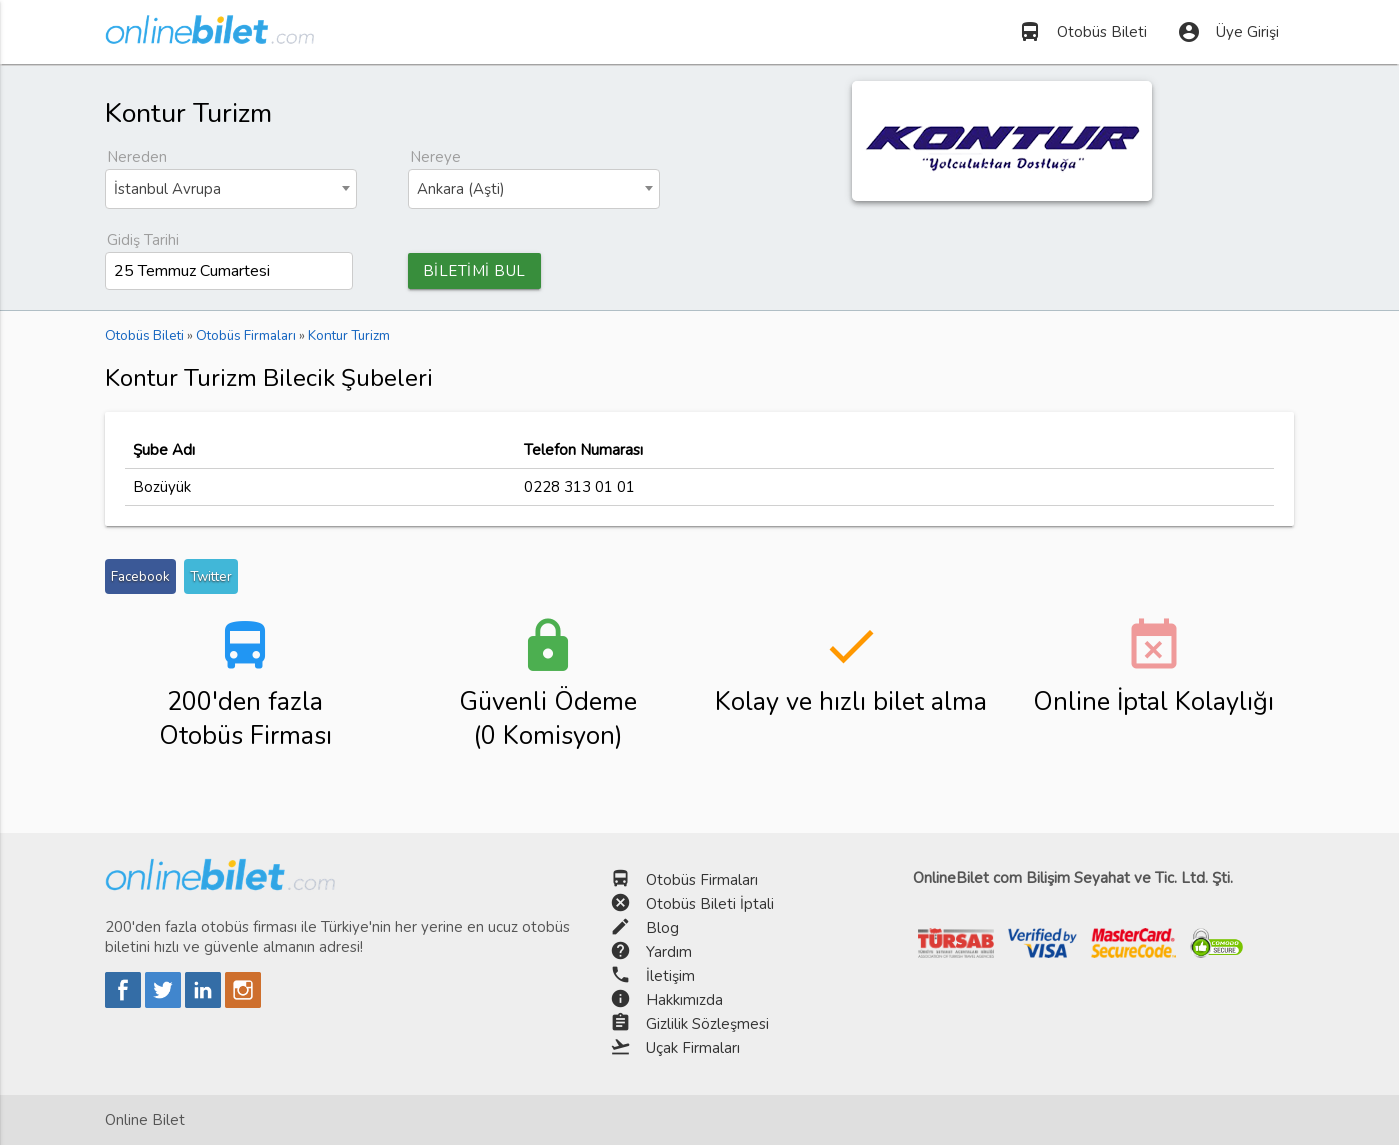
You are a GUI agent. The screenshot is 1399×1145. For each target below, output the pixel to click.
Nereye (435, 157)
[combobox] (231, 189)
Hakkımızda (684, 1000)
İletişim (670, 976)
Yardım (669, 952)
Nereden (137, 157)
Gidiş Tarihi (143, 240)
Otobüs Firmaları (702, 880)
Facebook (140, 576)
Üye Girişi (1228, 32)
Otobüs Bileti (1082, 32)
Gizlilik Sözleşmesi (707, 1024)
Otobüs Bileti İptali (710, 904)
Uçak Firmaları (693, 1048)
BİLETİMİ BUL (474, 271)
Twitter (211, 576)
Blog (662, 928)
